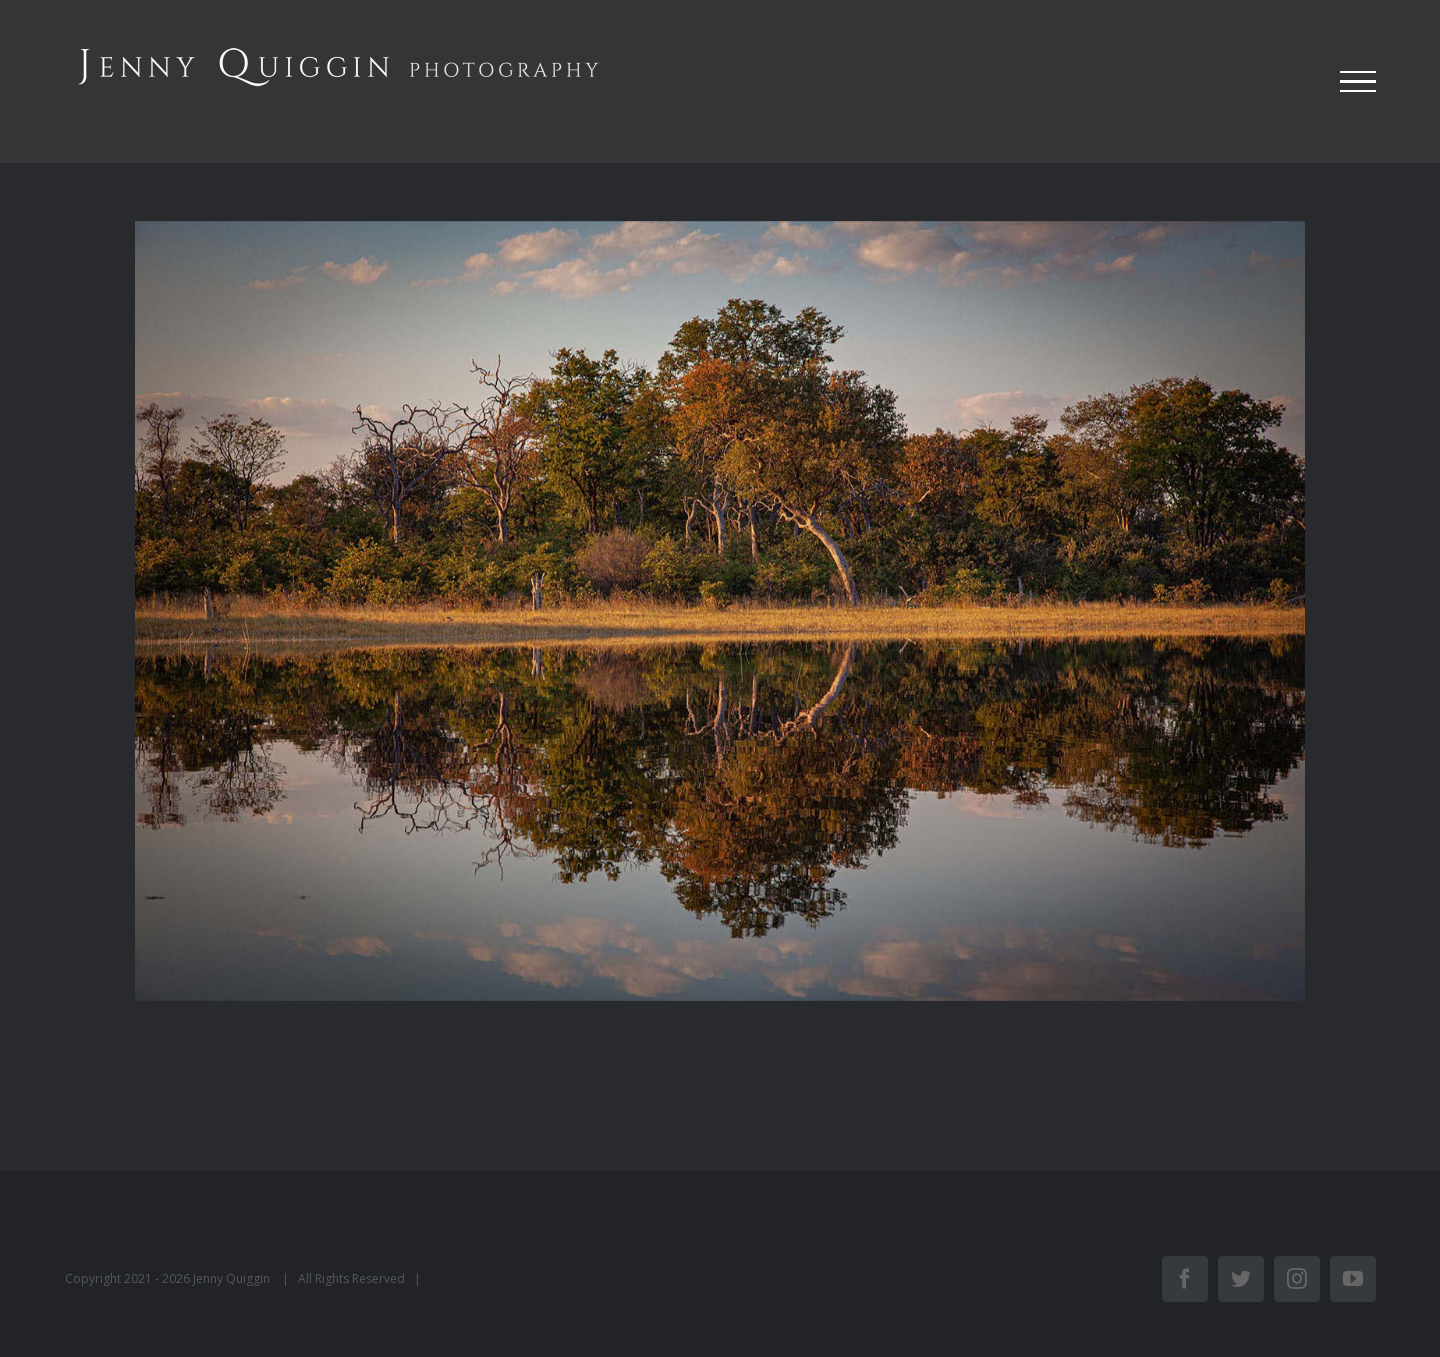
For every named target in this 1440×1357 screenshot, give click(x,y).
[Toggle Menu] (1358, 82)
